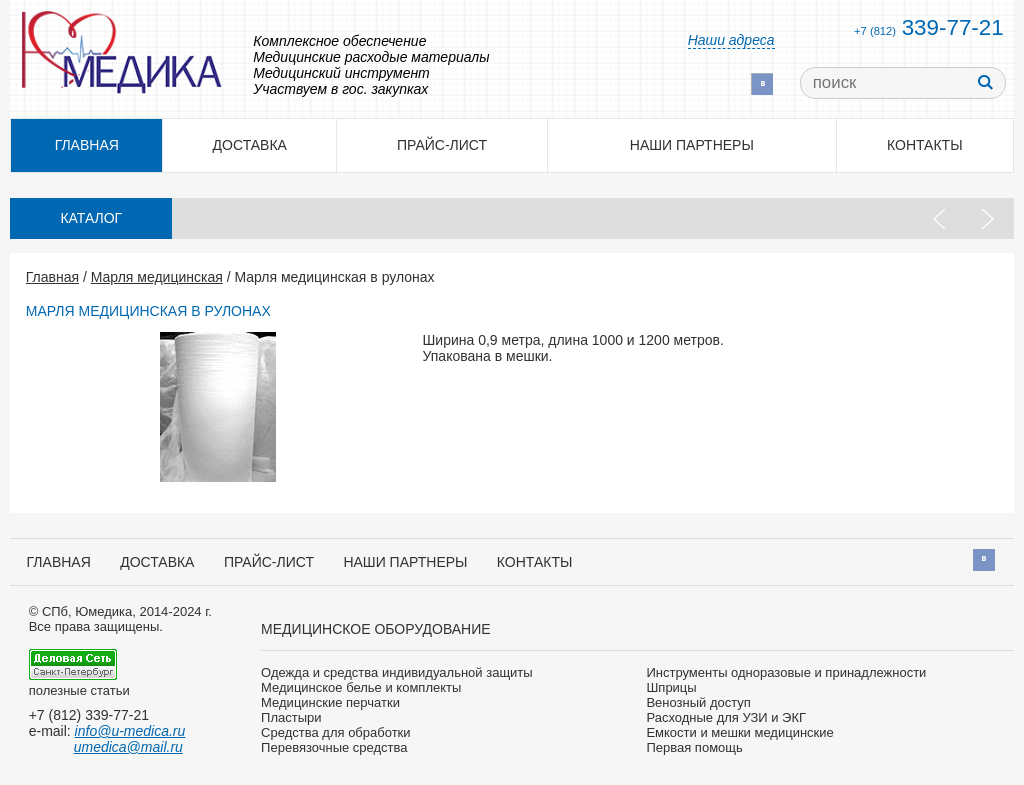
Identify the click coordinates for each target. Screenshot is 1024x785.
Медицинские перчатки (330, 702)
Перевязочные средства (334, 747)
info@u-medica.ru (130, 731)
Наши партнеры (692, 145)
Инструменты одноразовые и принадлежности (786, 672)
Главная (52, 277)
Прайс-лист (442, 145)
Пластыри (291, 717)
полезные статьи (79, 690)
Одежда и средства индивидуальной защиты (397, 672)
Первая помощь (694, 747)
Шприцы (671, 687)
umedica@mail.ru (128, 747)
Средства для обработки (335, 732)
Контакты (925, 145)
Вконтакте (762, 84)
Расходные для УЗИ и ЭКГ (726, 717)
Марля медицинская (157, 277)
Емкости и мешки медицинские (739, 732)
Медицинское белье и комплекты (361, 687)
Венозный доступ (698, 702)
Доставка (250, 145)
